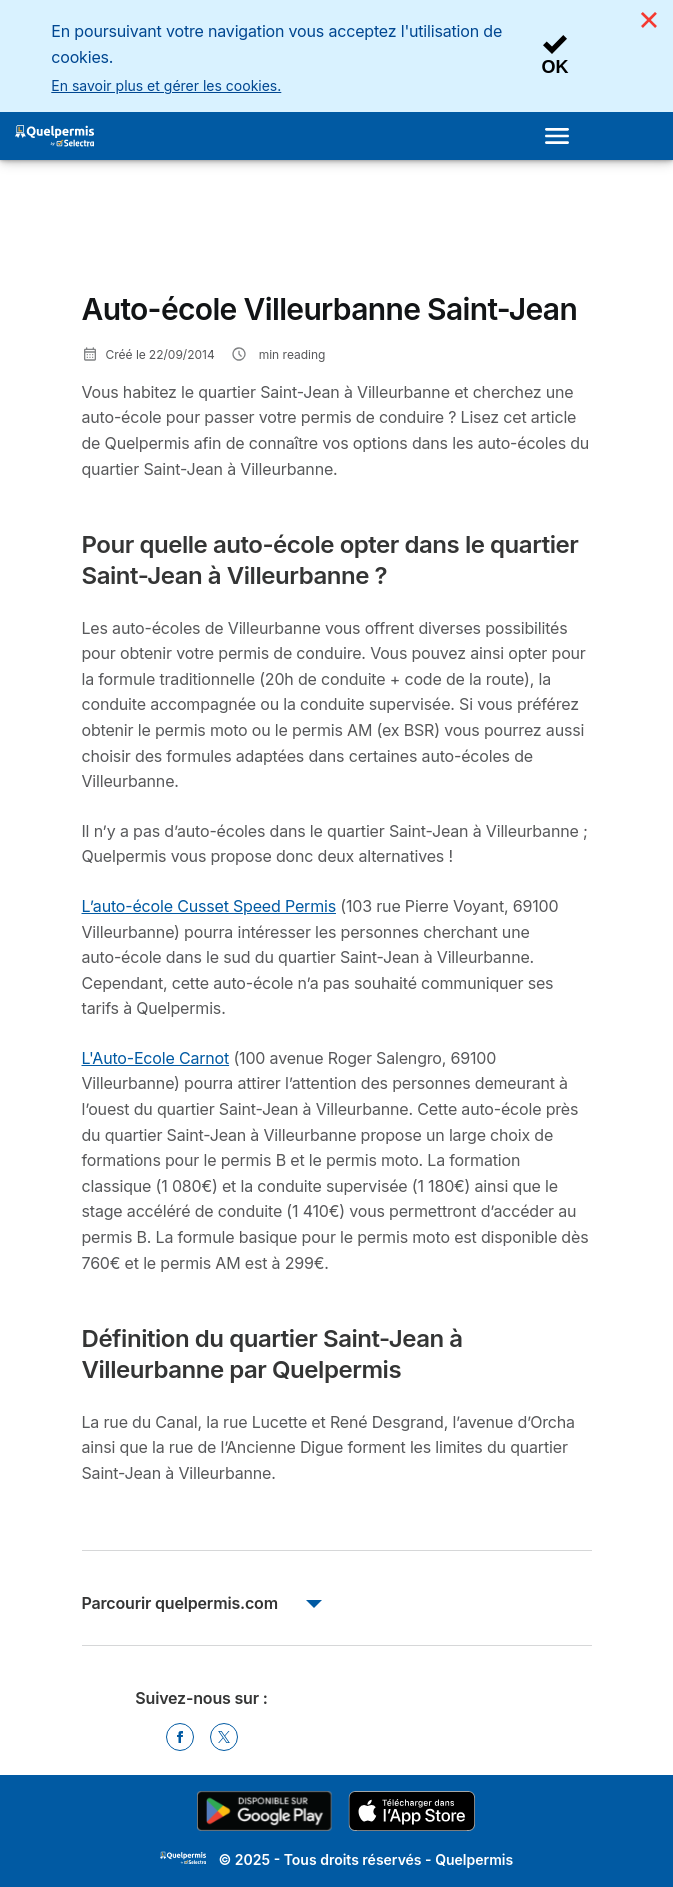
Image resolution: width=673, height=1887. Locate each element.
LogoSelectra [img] (183, 1858)
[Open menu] (563, 136)
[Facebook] (180, 1737)
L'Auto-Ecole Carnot (156, 1058)
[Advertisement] (242, 234)
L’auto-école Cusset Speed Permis (209, 906)
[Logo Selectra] (54, 136)
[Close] (649, 20)
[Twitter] (224, 1737)
